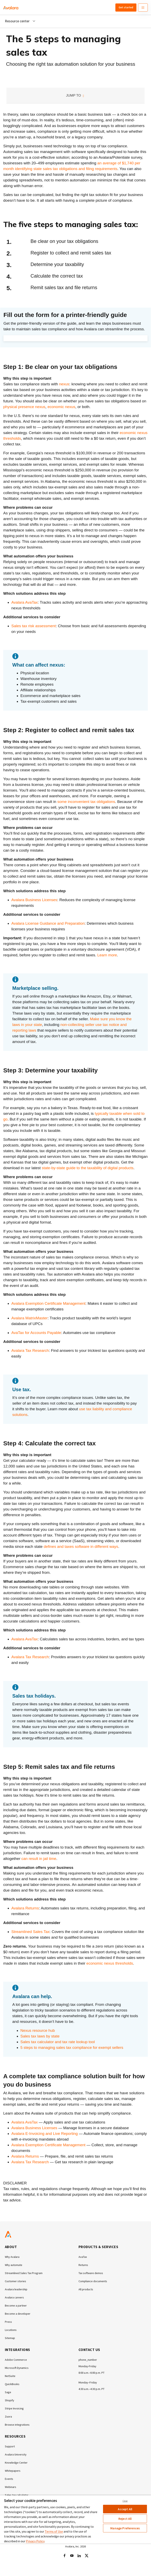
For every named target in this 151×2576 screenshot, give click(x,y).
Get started (126, 7)
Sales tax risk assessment (33, 626)
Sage (8, 2392)
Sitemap (10, 2338)
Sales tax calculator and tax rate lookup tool (57, 2042)
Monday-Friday (87, 2366)
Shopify (9, 2400)
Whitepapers (12, 2471)
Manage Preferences (125, 2528)
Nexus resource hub (37, 2030)
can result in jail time (38, 1858)
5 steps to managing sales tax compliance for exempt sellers (71, 2047)
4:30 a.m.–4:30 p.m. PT (91, 2389)
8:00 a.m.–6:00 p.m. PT (91, 2373)
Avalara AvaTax (24, 602)
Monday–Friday (88, 2382)
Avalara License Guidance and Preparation (48, 923)
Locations (11, 2330)
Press (8, 2322)
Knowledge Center (16, 2462)
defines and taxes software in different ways (81, 1546)
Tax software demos (91, 2273)
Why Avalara (12, 2257)
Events (9, 2479)
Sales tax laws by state (40, 2036)
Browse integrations (17, 2424)
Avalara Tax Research (30, 1350)
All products (86, 2289)
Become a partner (16, 2305)
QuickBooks (12, 2384)
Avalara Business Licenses (34, 900)
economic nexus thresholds (109, 1963)
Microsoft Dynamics (17, 2368)
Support (10, 2446)
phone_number (88, 2360)
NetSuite (10, 2376)
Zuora (8, 2416)
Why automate (13, 2265)
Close (125, 2501)
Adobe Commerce (16, 2360)
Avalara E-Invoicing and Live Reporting (44, 2133)
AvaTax (83, 2257)
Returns (83, 2265)
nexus (64, 384)
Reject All (125, 2519)
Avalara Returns (25, 1908)
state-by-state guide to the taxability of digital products (87, 1168)
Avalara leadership (16, 2289)
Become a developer (17, 2313)
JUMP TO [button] (74, 95)
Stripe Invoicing (14, 2408)
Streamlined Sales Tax (30, 1932)
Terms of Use (54, 2531)
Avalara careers (14, 2297)
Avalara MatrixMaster (29, 1318)
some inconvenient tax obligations (86, 801)
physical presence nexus (24, 407)
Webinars (10, 2487)
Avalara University (16, 2454)
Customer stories (15, 2281)
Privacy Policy (35, 2541)
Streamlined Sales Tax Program (24, 2273)
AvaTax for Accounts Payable (36, 1333)
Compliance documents (93, 2281)
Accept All (125, 2509)
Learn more (107, 955)
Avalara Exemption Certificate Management (48, 1303)
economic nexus (61, 407)
